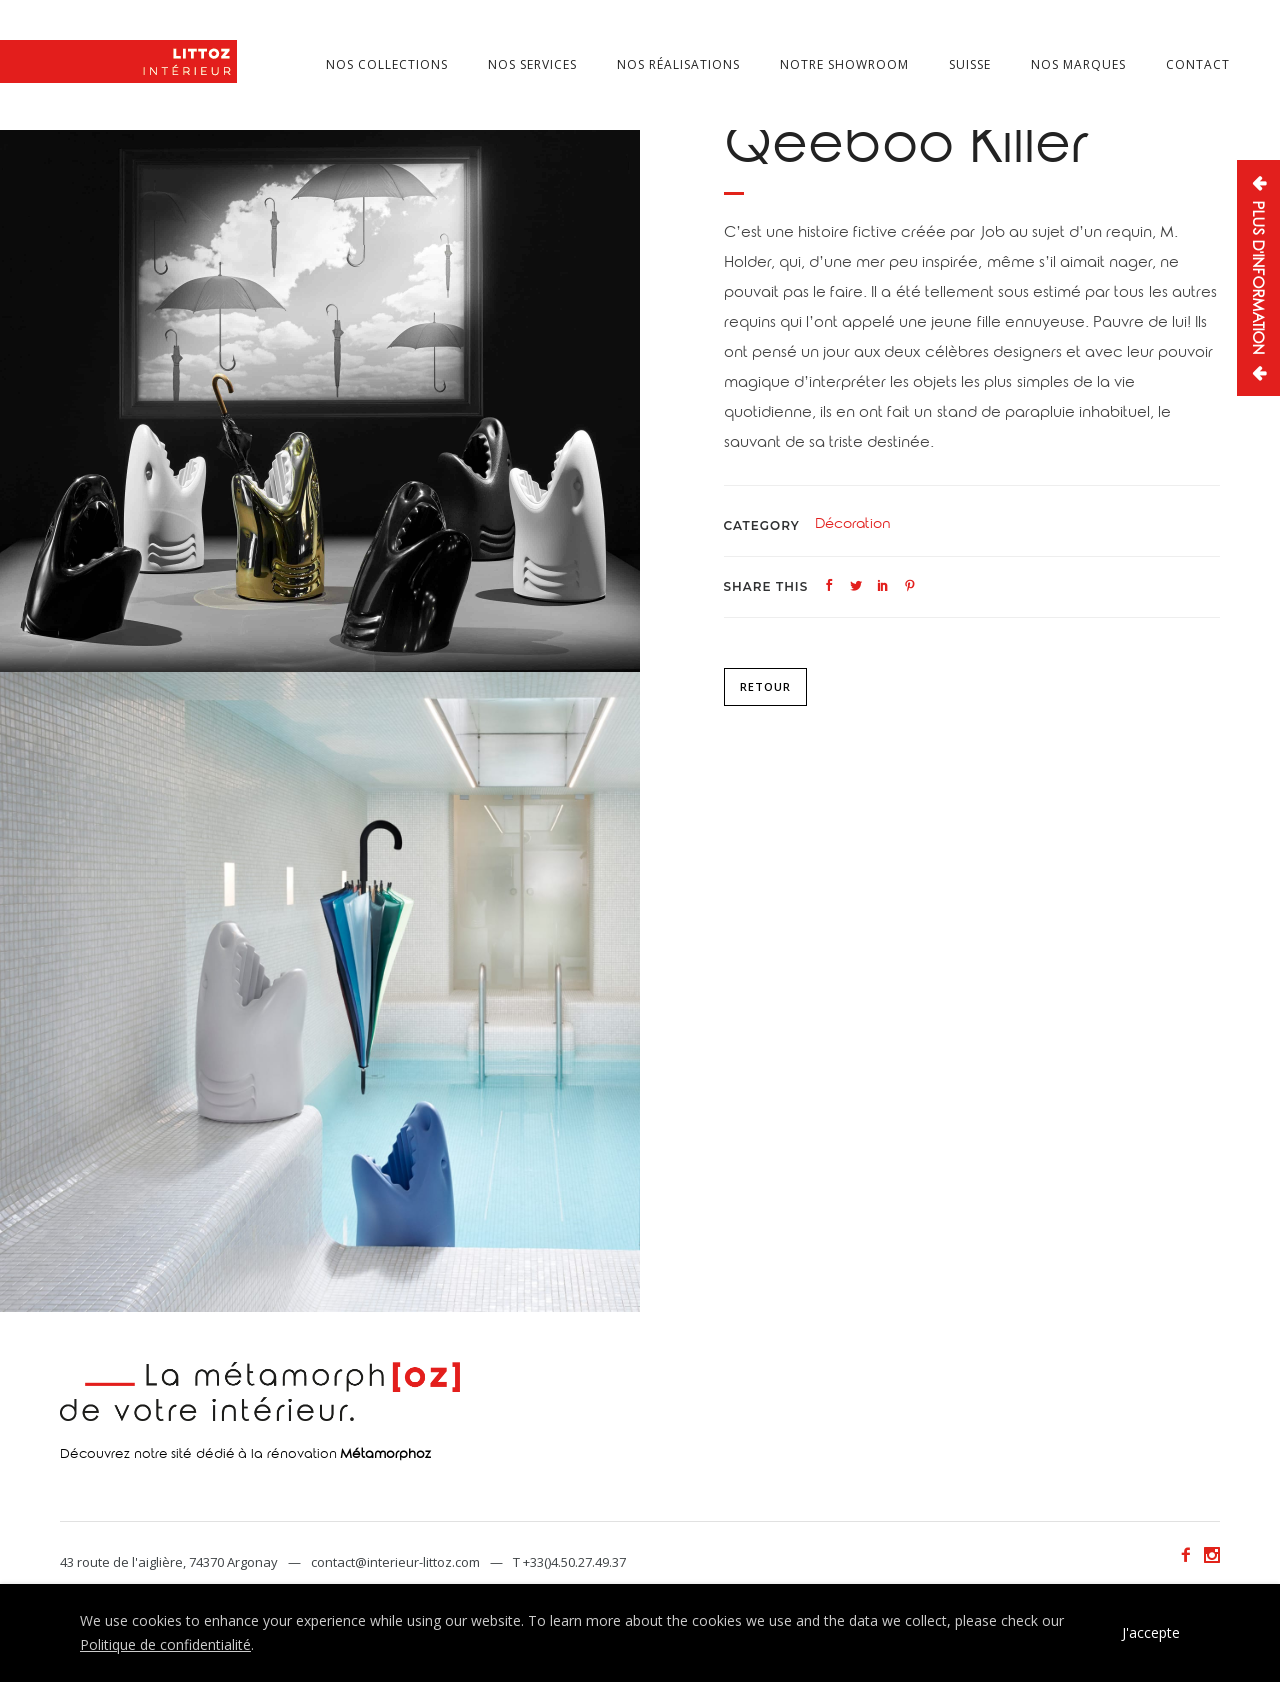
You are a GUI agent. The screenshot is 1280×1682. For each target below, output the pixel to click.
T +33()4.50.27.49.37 (569, 1562)
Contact (1198, 64)
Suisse (970, 64)
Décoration (853, 526)
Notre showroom (844, 64)
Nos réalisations (678, 64)
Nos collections (387, 64)
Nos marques (1078, 64)
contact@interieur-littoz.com (395, 1562)
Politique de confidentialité (165, 1644)
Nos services (532, 64)
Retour (765, 686)
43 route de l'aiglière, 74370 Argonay (169, 1562)
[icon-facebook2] (1191, 1555)
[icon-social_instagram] (1212, 1555)
